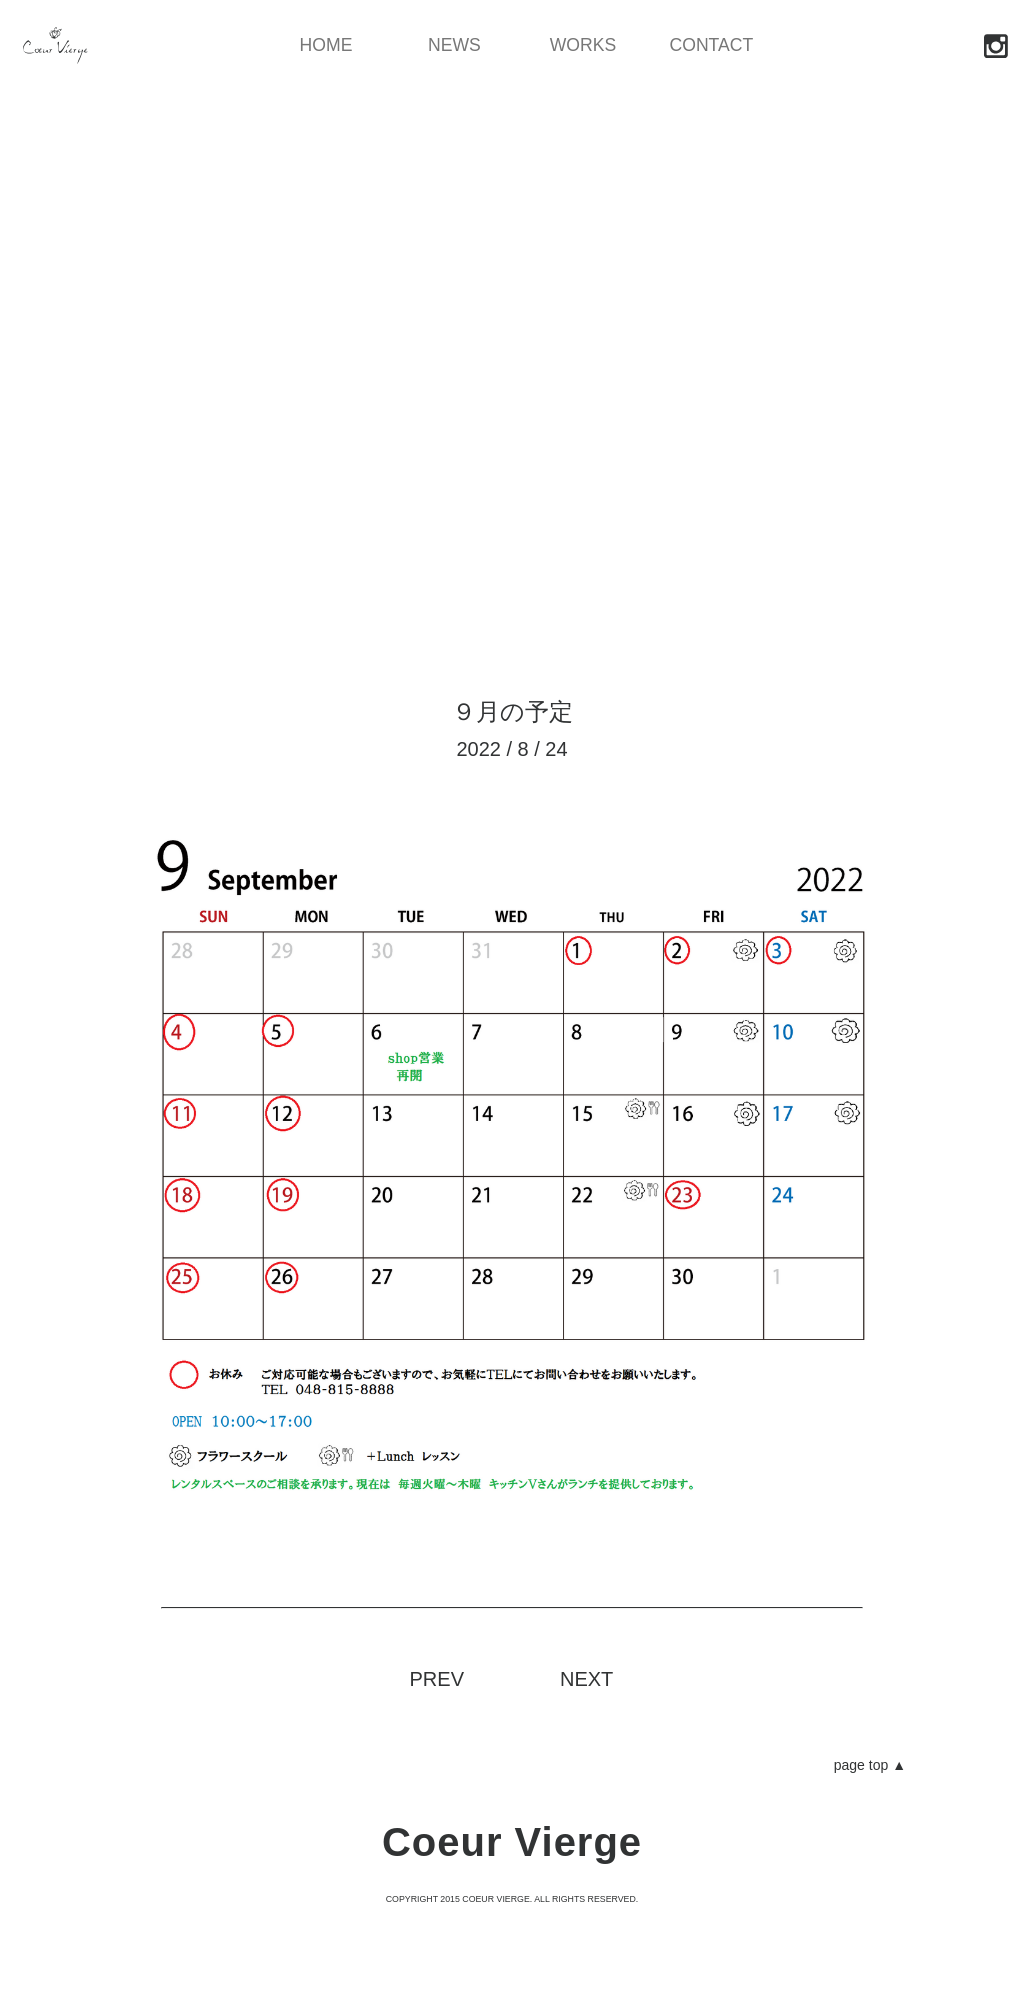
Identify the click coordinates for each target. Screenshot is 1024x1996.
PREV (437, 1679)
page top (870, 1765)
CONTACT (711, 46)
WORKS (583, 46)
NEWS (454, 46)
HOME (326, 46)
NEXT (586, 1679)
